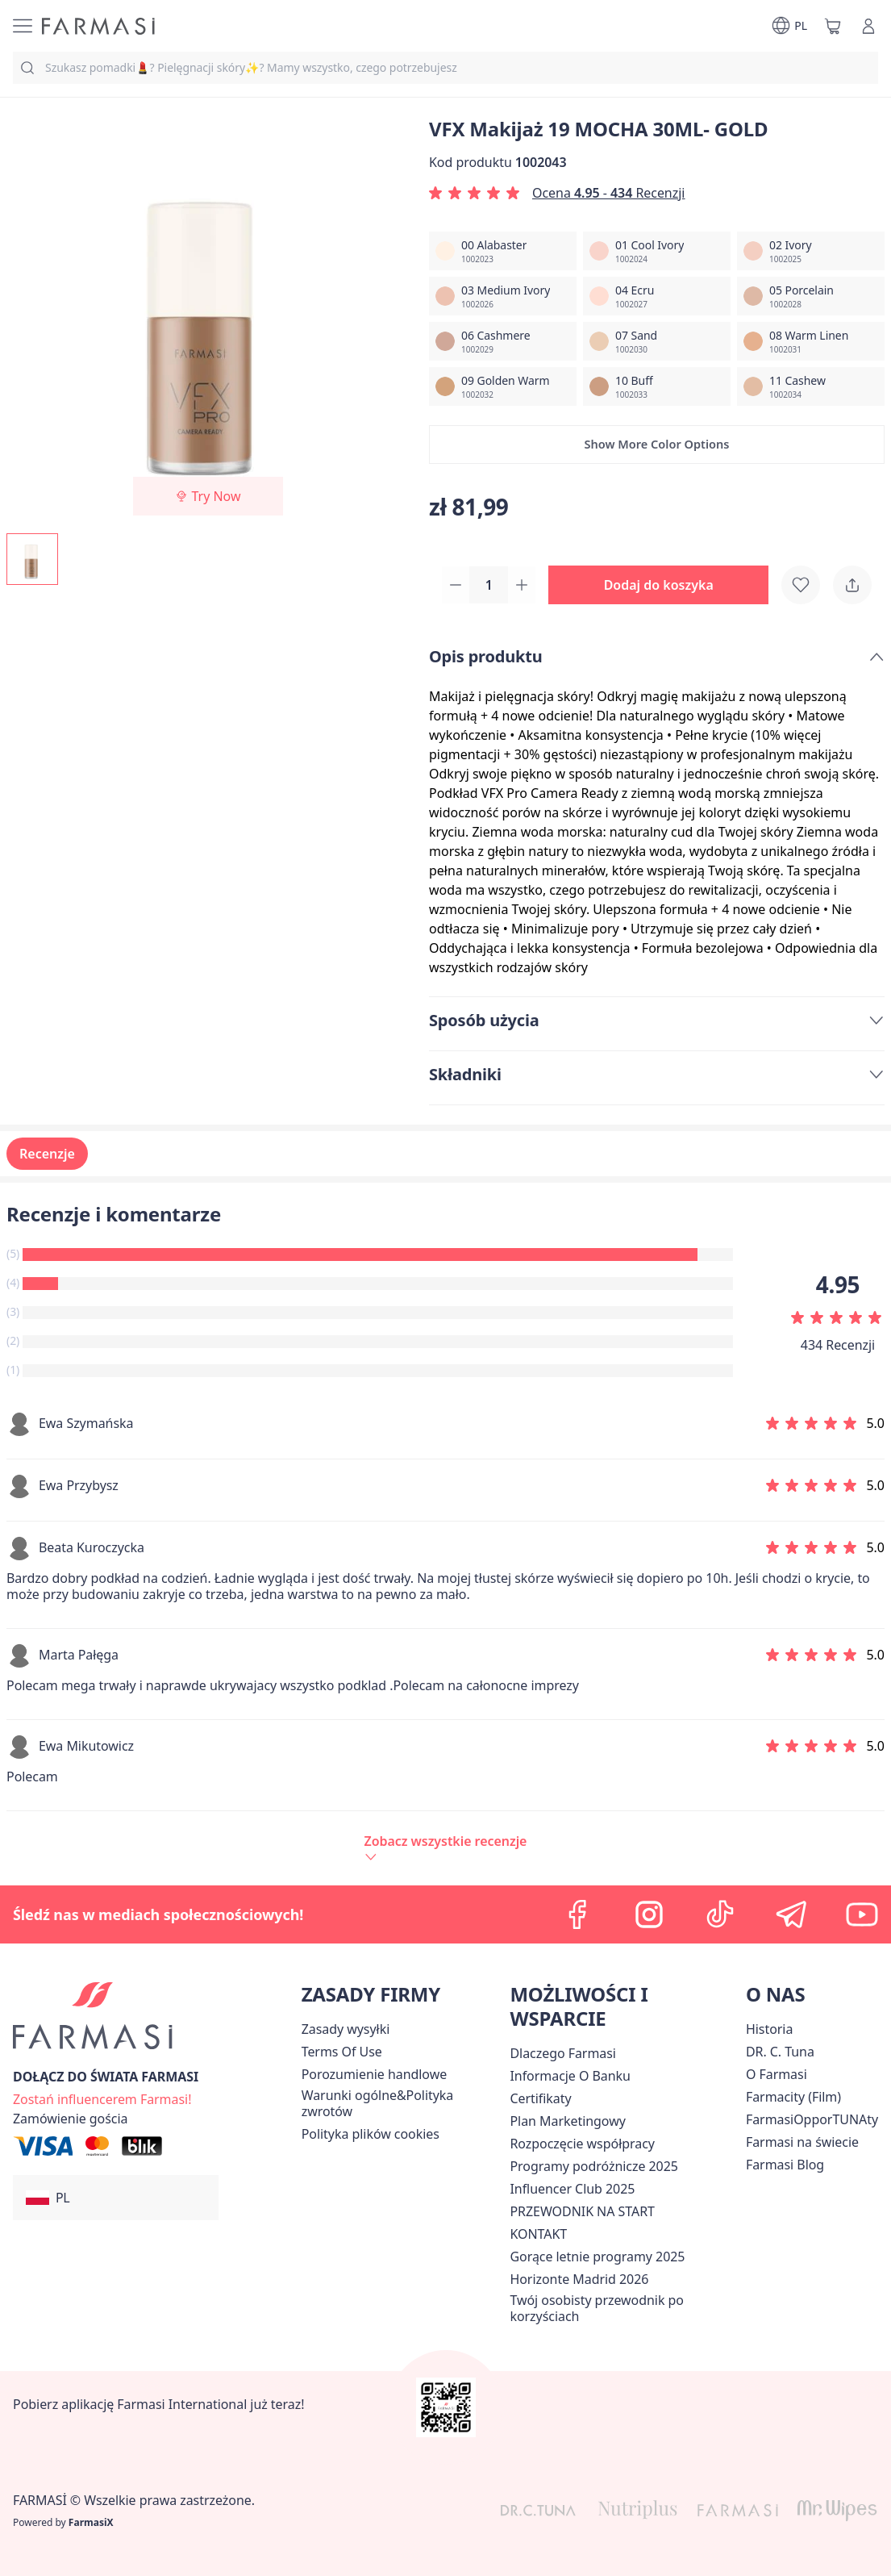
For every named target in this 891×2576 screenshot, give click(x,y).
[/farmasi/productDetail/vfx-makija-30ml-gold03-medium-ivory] (503, 296)
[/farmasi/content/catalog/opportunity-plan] (567, 2121)
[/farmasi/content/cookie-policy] (370, 2134)
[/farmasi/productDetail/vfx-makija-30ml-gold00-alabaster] (503, 251)
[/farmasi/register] (102, 2097)
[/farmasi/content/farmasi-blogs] (785, 2164)
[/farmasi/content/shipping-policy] (346, 2029)
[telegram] (791, 1914)
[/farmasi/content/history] (769, 2029)
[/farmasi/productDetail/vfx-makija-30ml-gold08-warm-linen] (811, 341)
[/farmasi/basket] (833, 25)
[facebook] (578, 1914)
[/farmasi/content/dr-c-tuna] (780, 2052)
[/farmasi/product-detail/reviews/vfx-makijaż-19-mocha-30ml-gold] (445, 1849)
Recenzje (47, 1155)
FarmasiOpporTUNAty (812, 2119)
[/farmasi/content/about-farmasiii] (776, 2074)
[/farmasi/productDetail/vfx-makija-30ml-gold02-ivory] (811, 251)
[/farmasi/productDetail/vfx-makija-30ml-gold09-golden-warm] (503, 386)
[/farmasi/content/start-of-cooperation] (582, 2144)
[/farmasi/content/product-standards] (540, 2098)
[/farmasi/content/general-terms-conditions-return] (403, 2103)
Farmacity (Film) (793, 2097)
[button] (657, 444)
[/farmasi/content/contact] (538, 2234)
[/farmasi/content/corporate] (802, 2142)
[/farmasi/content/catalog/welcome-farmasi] (624, 2308)
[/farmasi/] (98, 26)
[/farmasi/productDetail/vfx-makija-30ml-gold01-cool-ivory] (657, 251)
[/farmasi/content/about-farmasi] (563, 2053)
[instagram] (649, 1914)
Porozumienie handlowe (375, 2074)
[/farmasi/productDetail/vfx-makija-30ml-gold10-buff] (657, 386)
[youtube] (862, 1914)
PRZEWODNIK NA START (582, 2211)
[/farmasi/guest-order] (70, 2118)
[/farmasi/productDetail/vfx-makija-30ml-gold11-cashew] (811, 386)
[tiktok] (720, 1914)
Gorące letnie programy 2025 (597, 2256)
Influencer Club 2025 (572, 2189)
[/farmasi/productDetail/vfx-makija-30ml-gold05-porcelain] (811, 296)
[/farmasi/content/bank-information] (570, 2076)
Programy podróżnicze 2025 (593, 2166)
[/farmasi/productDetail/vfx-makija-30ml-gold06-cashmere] (503, 341)
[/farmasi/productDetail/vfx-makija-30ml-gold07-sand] (657, 341)
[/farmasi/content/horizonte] (579, 2279)
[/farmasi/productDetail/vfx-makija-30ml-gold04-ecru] (657, 296)
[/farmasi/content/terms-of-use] (342, 2052)
